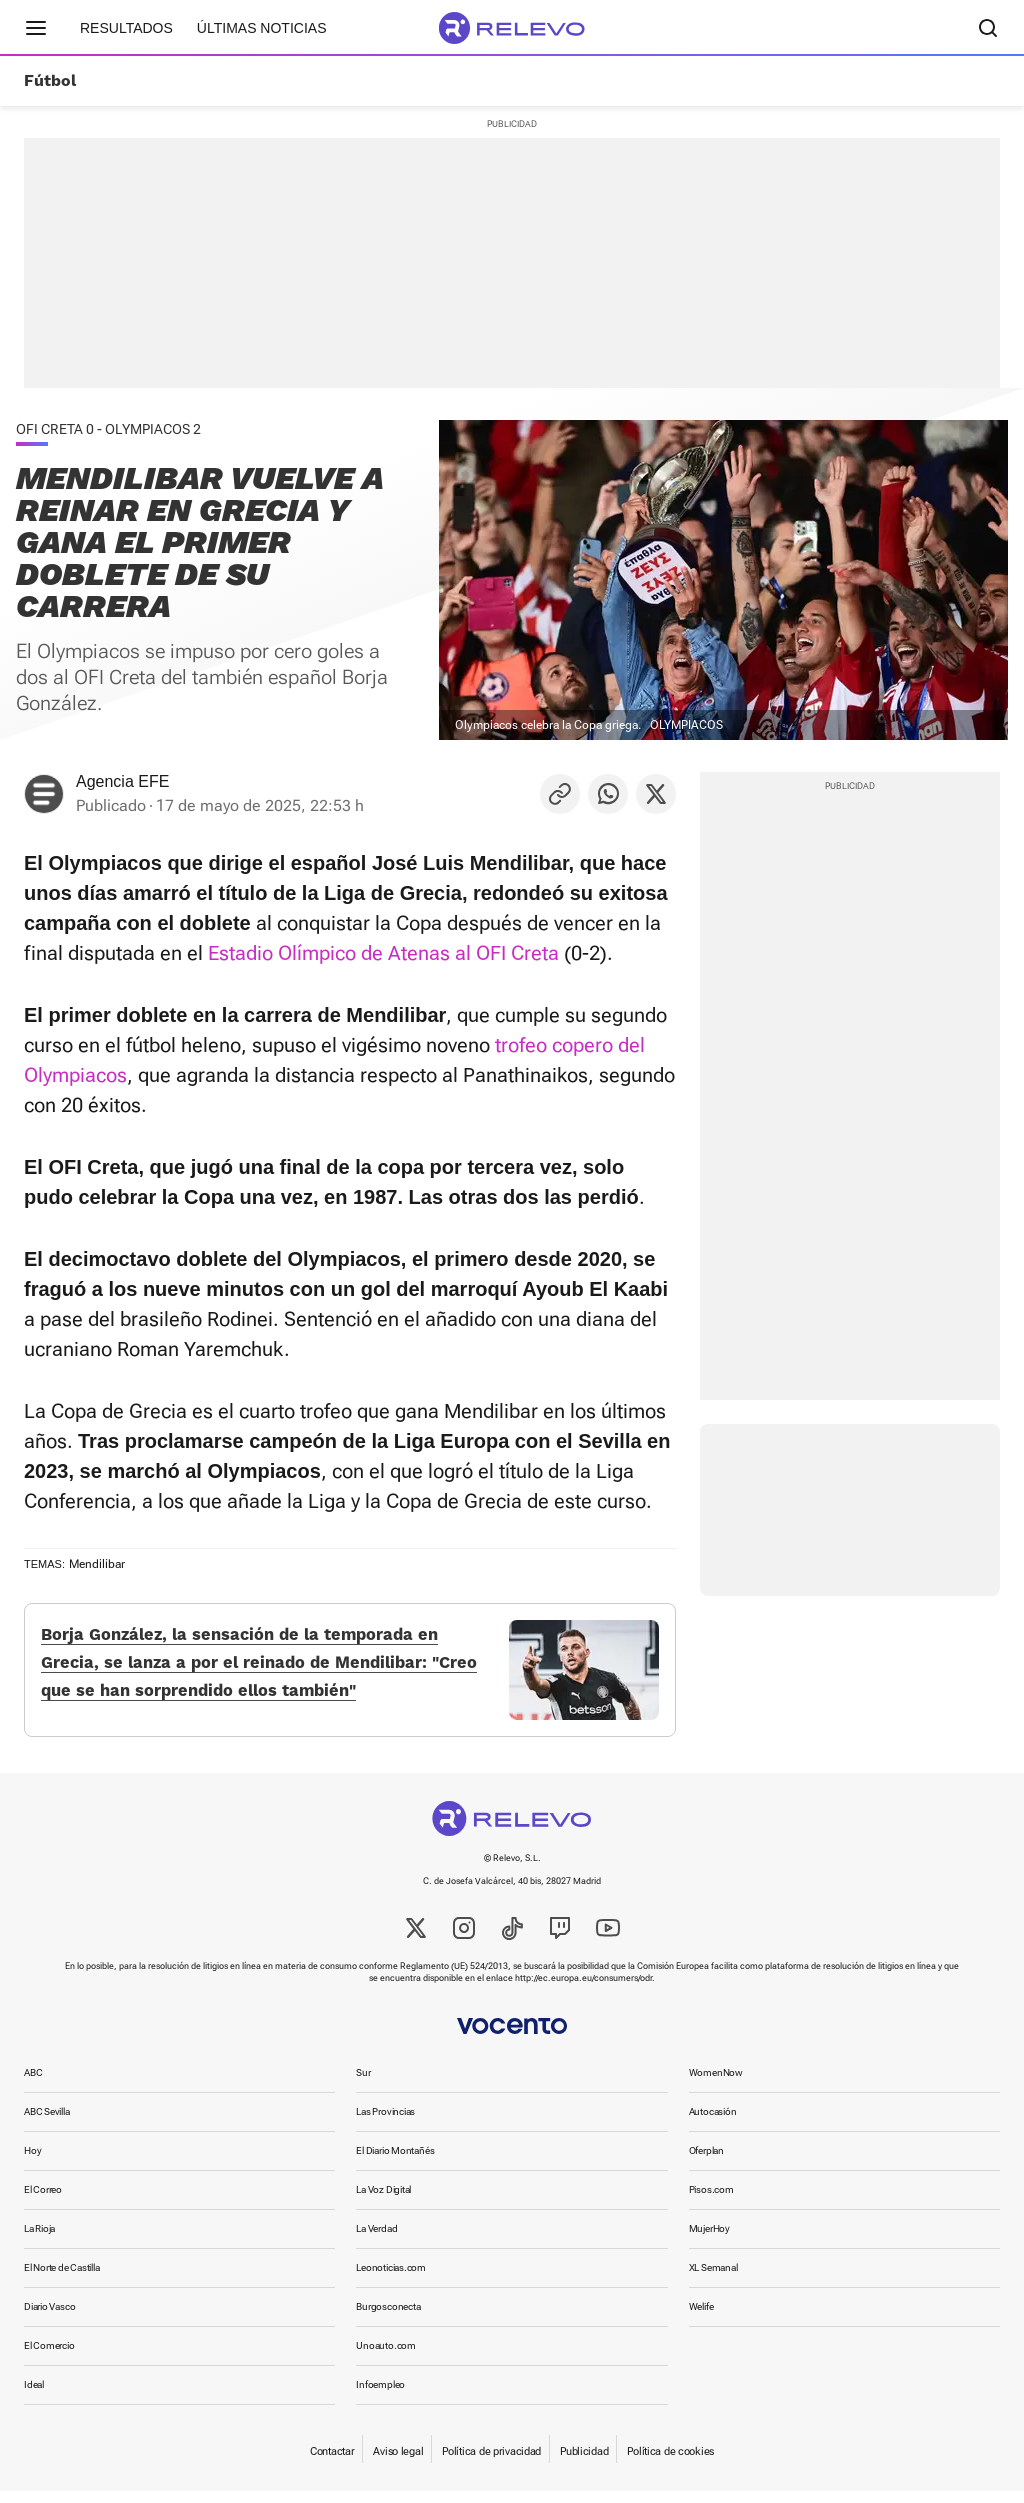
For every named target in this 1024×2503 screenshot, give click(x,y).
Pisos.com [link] (711, 2201)
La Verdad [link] (376, 2240)
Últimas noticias (262, 28)
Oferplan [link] (706, 2162)
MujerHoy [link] (709, 2240)
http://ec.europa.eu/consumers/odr (583, 1990)
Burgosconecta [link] (388, 2318)
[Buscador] (988, 28)
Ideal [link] (34, 2396)
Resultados (126, 28)
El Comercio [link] (49, 2357)
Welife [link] (701, 2318)
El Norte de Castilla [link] (62, 2279)
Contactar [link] (332, 2463)
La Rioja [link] (39, 2240)
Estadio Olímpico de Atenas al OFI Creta (383, 953)
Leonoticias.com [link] (391, 2279)
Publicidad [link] (584, 2463)
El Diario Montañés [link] (395, 2162)
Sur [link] (363, 2084)
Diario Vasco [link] (49, 2318)
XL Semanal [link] (713, 2279)
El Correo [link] (43, 2201)
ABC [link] (33, 2084)
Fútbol (50, 81)
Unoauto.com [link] (386, 2357)
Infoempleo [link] (380, 2396)
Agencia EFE (122, 781)
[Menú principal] (36, 28)
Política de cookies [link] (670, 2463)
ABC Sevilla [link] (47, 2123)
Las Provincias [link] (385, 2123)
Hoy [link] (32, 2162)
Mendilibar (97, 1564)
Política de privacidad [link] (491, 2463)
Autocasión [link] (713, 2123)
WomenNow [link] (716, 2084)
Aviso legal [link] (398, 2463)
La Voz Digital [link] (383, 2201)
